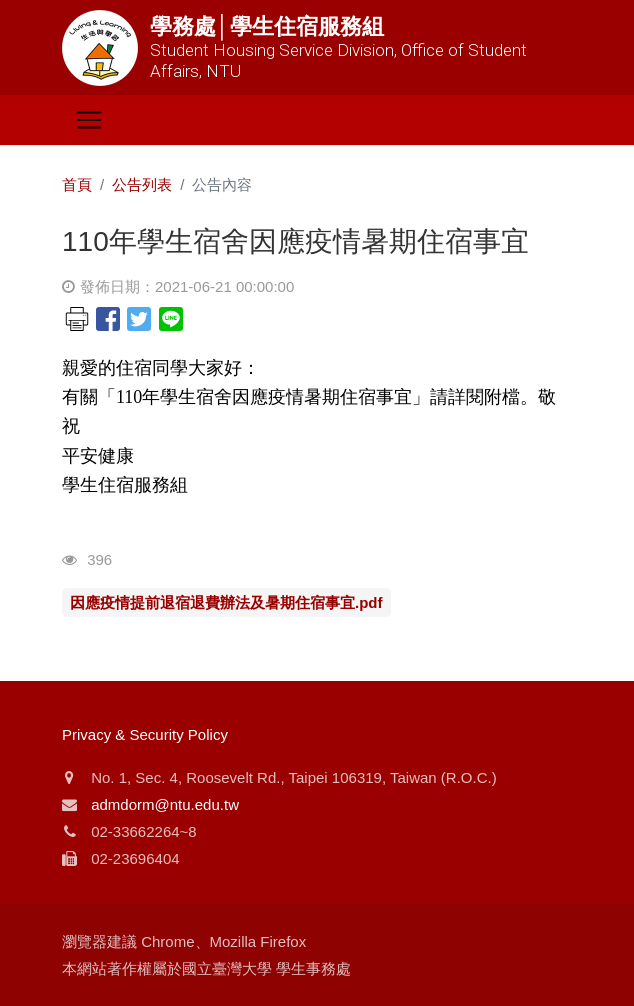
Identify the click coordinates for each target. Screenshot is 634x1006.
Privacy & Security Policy (145, 734)
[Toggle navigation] (89, 120)
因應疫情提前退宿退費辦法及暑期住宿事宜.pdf (226, 602)
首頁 (77, 184)
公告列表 (142, 184)
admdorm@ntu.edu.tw (165, 804)
